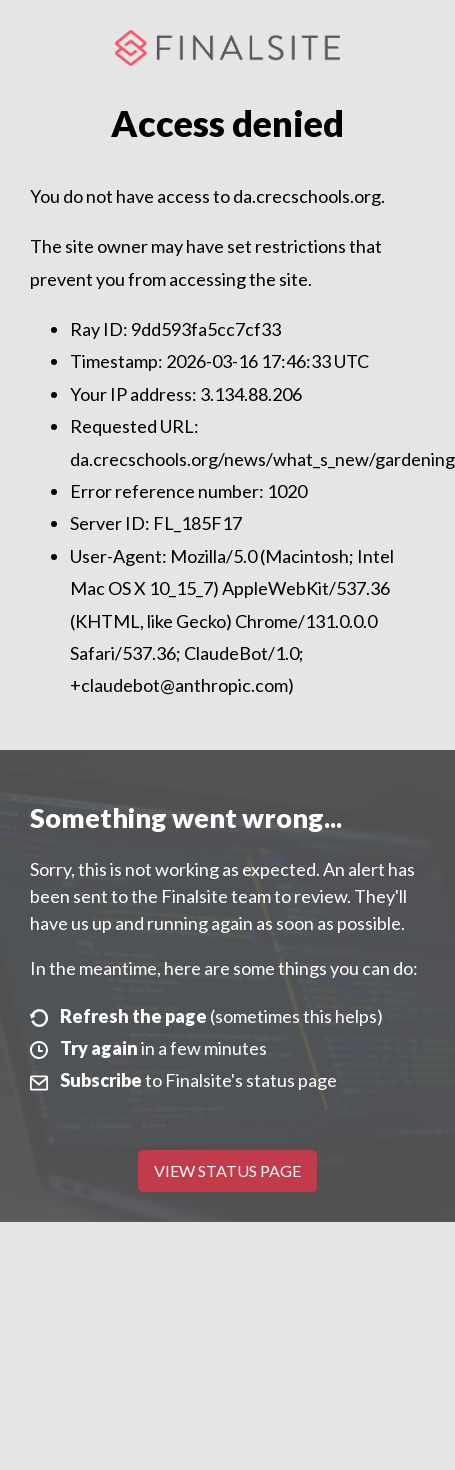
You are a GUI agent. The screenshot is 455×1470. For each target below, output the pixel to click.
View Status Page (227, 1170)
